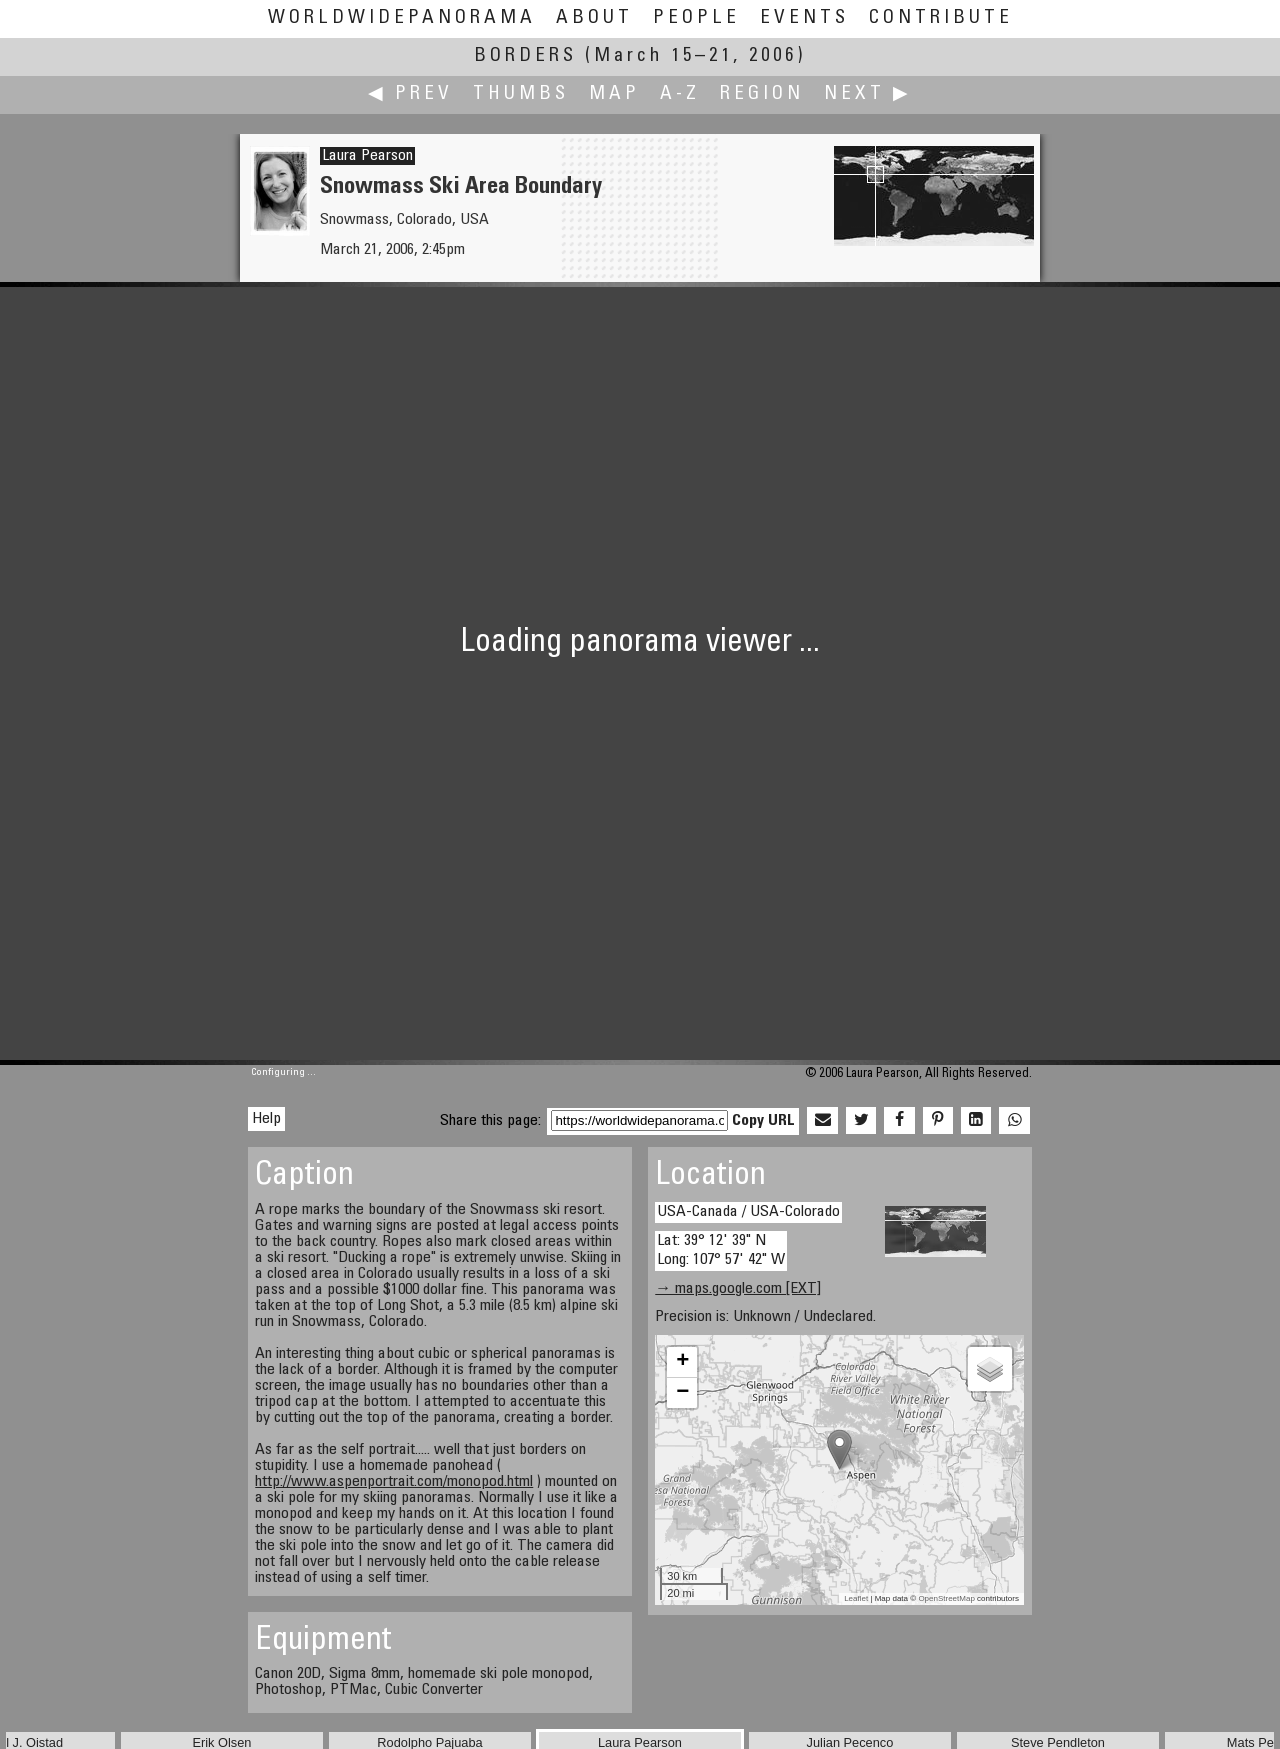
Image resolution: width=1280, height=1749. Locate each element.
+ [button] (682, 1362)
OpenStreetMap (946, 1598)
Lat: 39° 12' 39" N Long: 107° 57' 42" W (721, 1250)
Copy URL (763, 1121)
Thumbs (521, 94)
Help (266, 1119)
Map (614, 94)
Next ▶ (868, 94)
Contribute (941, 18)
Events (804, 18)
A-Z (680, 94)
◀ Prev (410, 94)
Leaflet (856, 1598)
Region (762, 94)
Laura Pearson (367, 156)
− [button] (682, 1393)
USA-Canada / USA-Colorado (748, 1212)
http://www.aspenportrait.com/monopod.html (394, 1482)
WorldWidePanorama (402, 18)
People (696, 18)
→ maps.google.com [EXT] (738, 1289)
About (594, 18)
